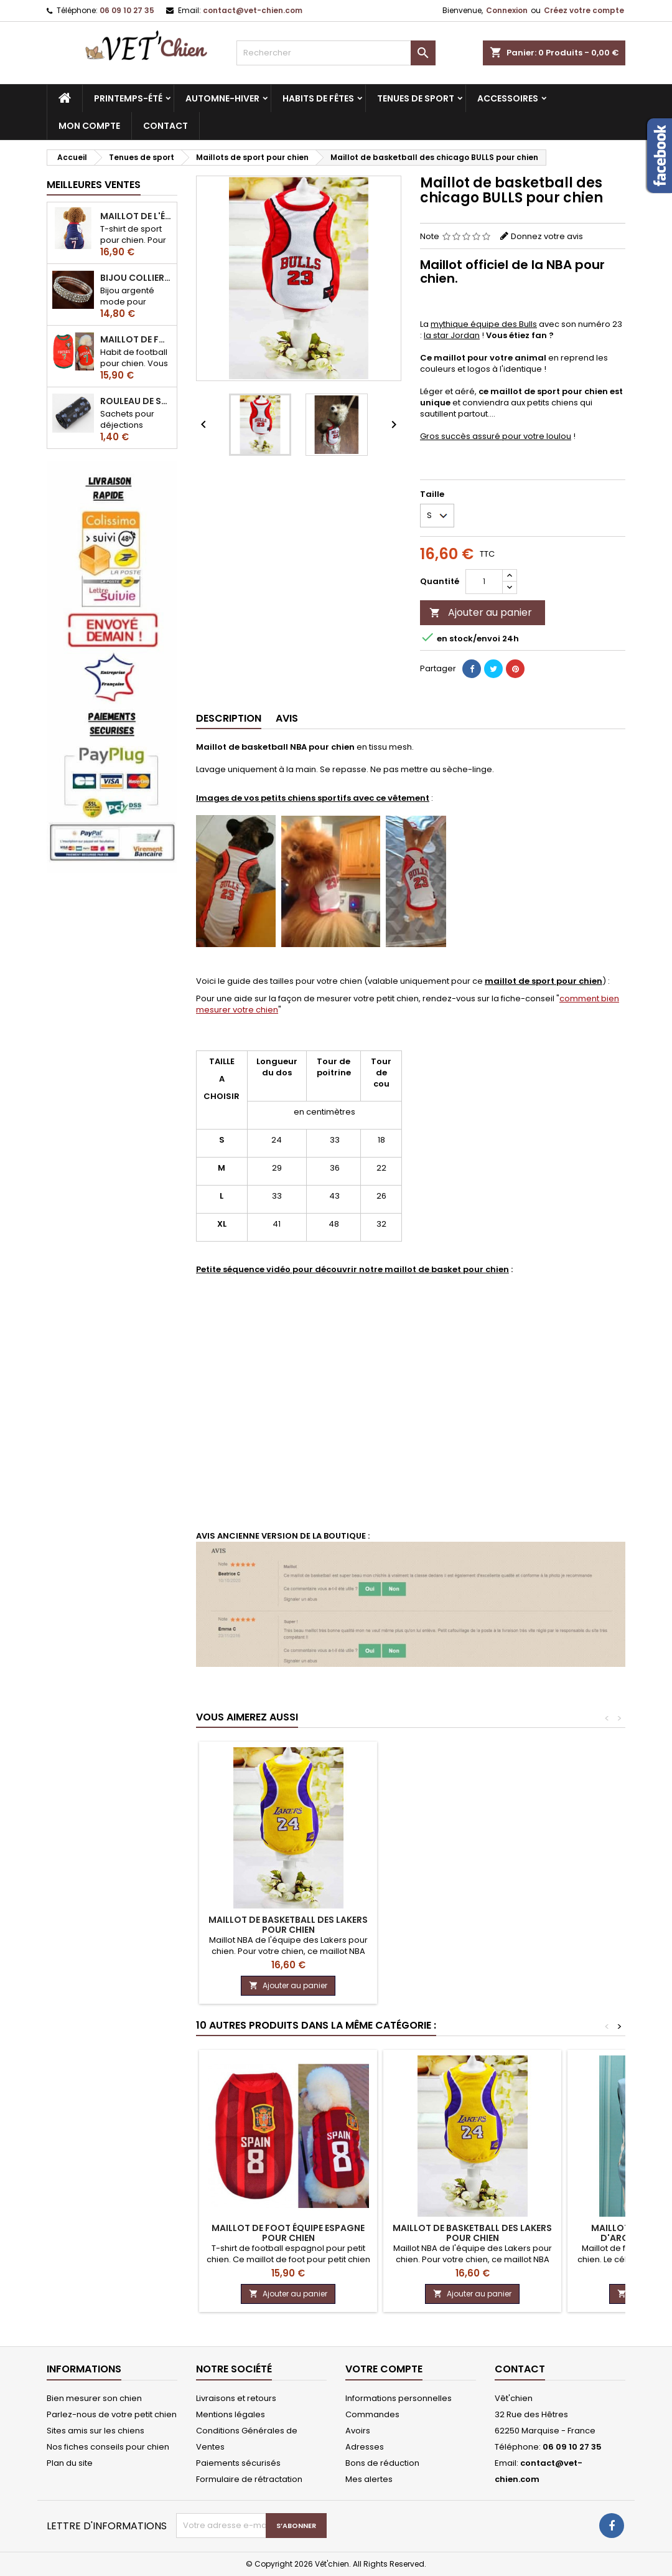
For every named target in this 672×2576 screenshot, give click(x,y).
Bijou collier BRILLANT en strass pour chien (136, 278)
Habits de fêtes (318, 98)
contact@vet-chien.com (252, 10)
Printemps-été (128, 98)
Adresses (364, 2447)
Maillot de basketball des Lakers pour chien (288, 1924)
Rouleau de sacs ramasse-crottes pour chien (136, 401)
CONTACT (165, 126)
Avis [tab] (287, 718)
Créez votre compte (584, 10)
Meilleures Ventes (94, 184)
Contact (520, 2369)
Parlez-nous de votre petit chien (112, 2414)
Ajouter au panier (480, 612)
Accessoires (507, 98)
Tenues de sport (415, 98)
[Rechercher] (336, 52)
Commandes (372, 2414)
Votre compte (383, 2369)
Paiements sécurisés (238, 2463)
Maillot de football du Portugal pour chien (136, 339)
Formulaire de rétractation (249, 2479)
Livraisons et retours (236, 2398)
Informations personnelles (398, 2398)
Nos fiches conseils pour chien (108, 2447)
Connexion (507, 10)
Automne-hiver (222, 98)
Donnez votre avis (547, 236)
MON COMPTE (89, 126)
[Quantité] (484, 581)
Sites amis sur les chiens (95, 2431)
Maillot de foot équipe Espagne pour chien (288, 2233)
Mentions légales (230, 2414)
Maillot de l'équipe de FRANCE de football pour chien (136, 216)
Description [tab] (228, 718)
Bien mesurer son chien (94, 2398)
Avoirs (357, 2431)
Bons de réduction (382, 2463)
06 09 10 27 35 (127, 10)
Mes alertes (369, 2479)
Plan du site (70, 2463)
